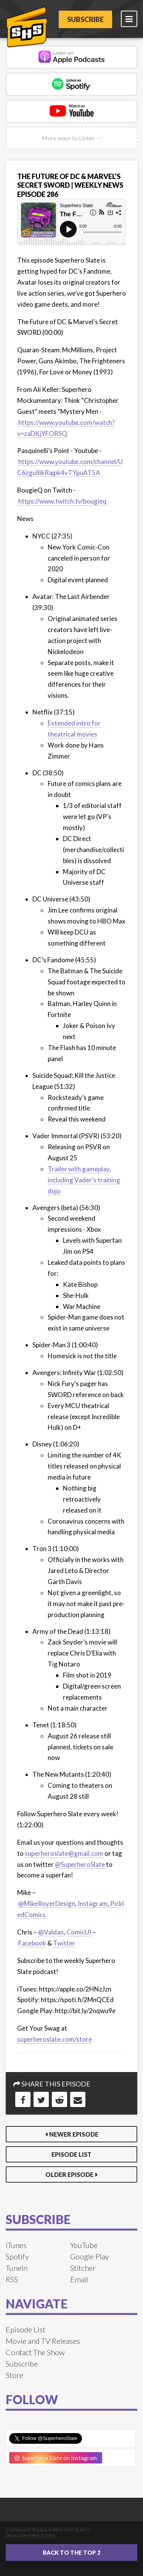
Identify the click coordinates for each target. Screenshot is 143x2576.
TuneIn (16, 2267)
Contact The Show (35, 2352)
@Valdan (51, 1932)
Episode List (71, 2154)
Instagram (93, 1903)
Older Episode (69, 2174)
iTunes (16, 2245)
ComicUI (78, 1932)
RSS (12, 2279)
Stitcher (83, 2267)
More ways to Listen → (72, 137)
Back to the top (72, 2552)
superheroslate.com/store (54, 2039)
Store (14, 2375)
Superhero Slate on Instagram (55, 2457)
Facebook (32, 1943)
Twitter (64, 1943)
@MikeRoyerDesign (46, 1903)
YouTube (84, 2245)
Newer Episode (73, 2134)
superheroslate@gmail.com (64, 1853)
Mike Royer (42, 2535)
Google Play (89, 2256)
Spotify (17, 2256)
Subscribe (85, 19)
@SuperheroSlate (80, 1864)
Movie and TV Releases (43, 2340)
